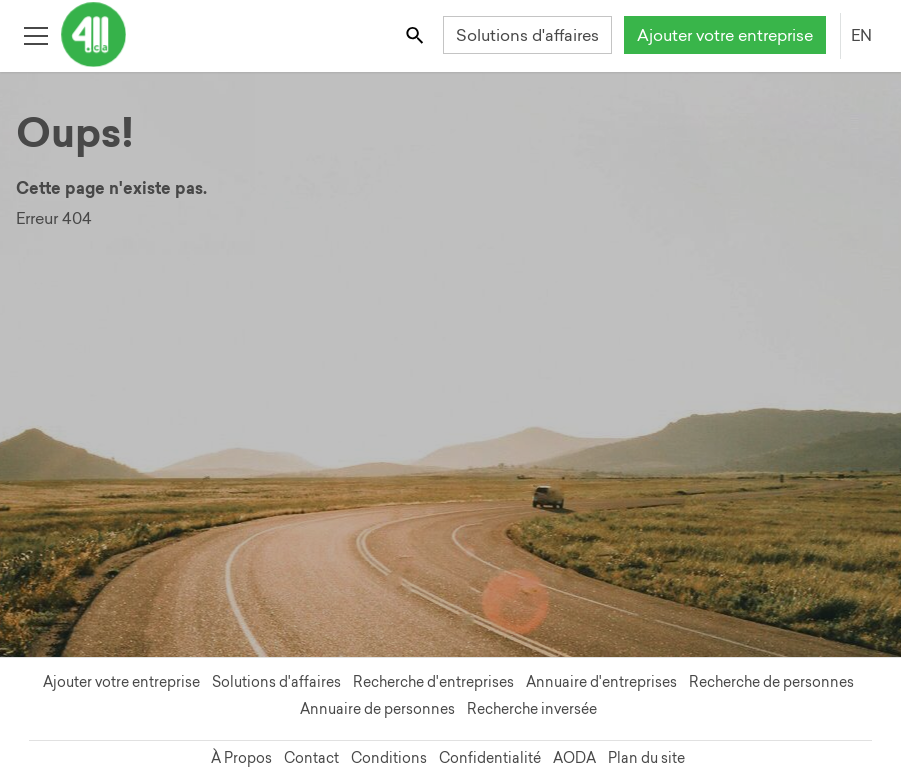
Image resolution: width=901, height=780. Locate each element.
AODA (574, 758)
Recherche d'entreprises (433, 682)
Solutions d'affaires (527, 35)
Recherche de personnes (771, 682)
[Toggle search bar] (416, 34)
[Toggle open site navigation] (35, 34)
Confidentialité (490, 758)
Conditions (389, 758)
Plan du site (646, 758)
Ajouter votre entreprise (725, 35)
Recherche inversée (532, 709)
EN (861, 35)
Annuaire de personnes (377, 709)
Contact (311, 758)
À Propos (241, 758)
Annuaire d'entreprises (601, 682)
